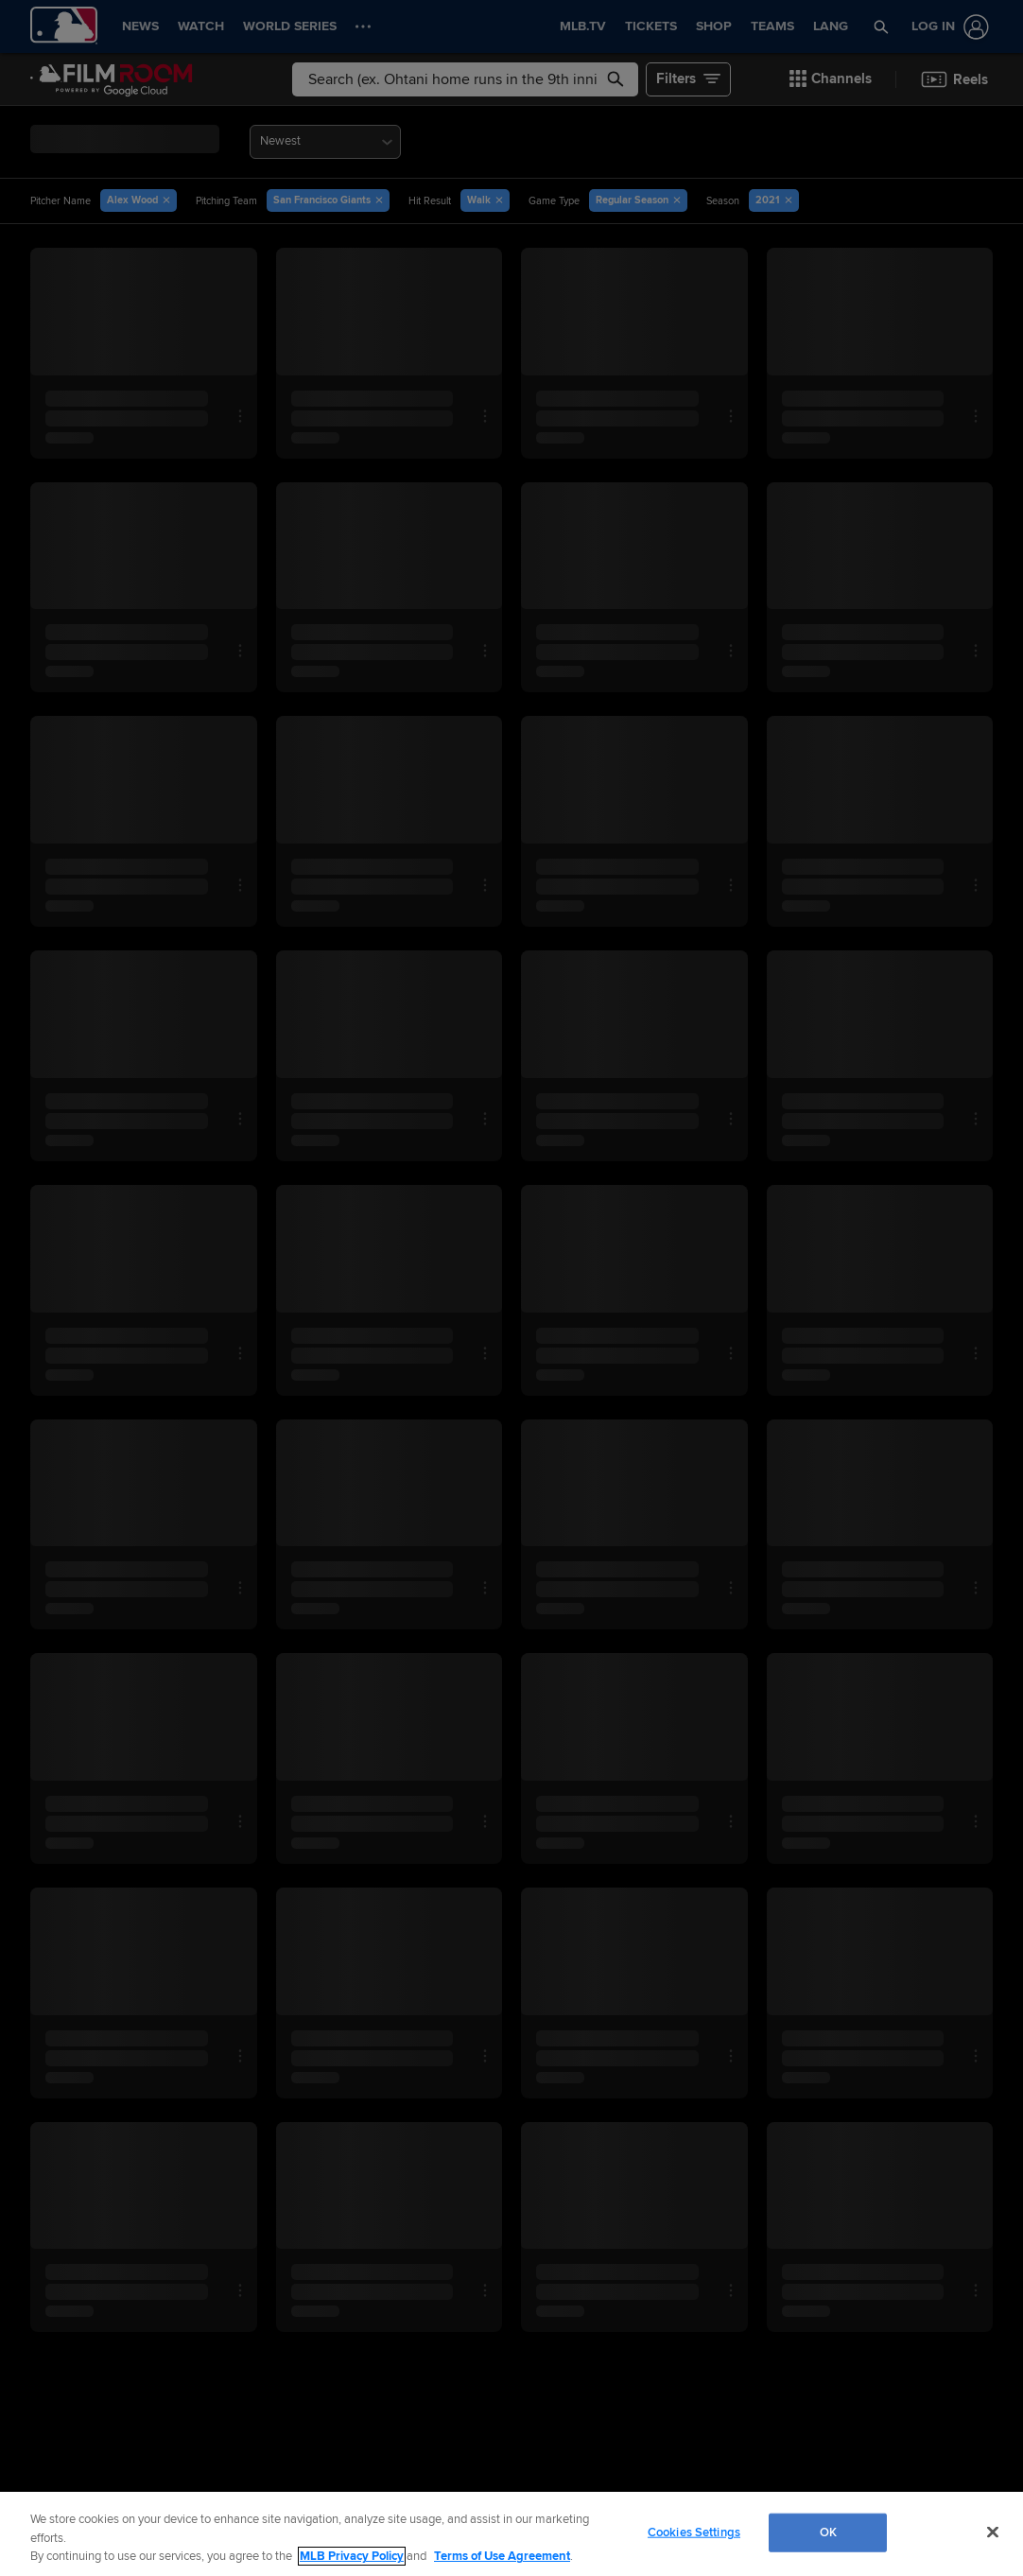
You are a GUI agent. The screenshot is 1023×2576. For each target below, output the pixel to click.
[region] (511, 2534)
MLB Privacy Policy (352, 2556)
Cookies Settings (694, 2531)
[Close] (993, 2531)
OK (828, 2531)
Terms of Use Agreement (502, 2556)
